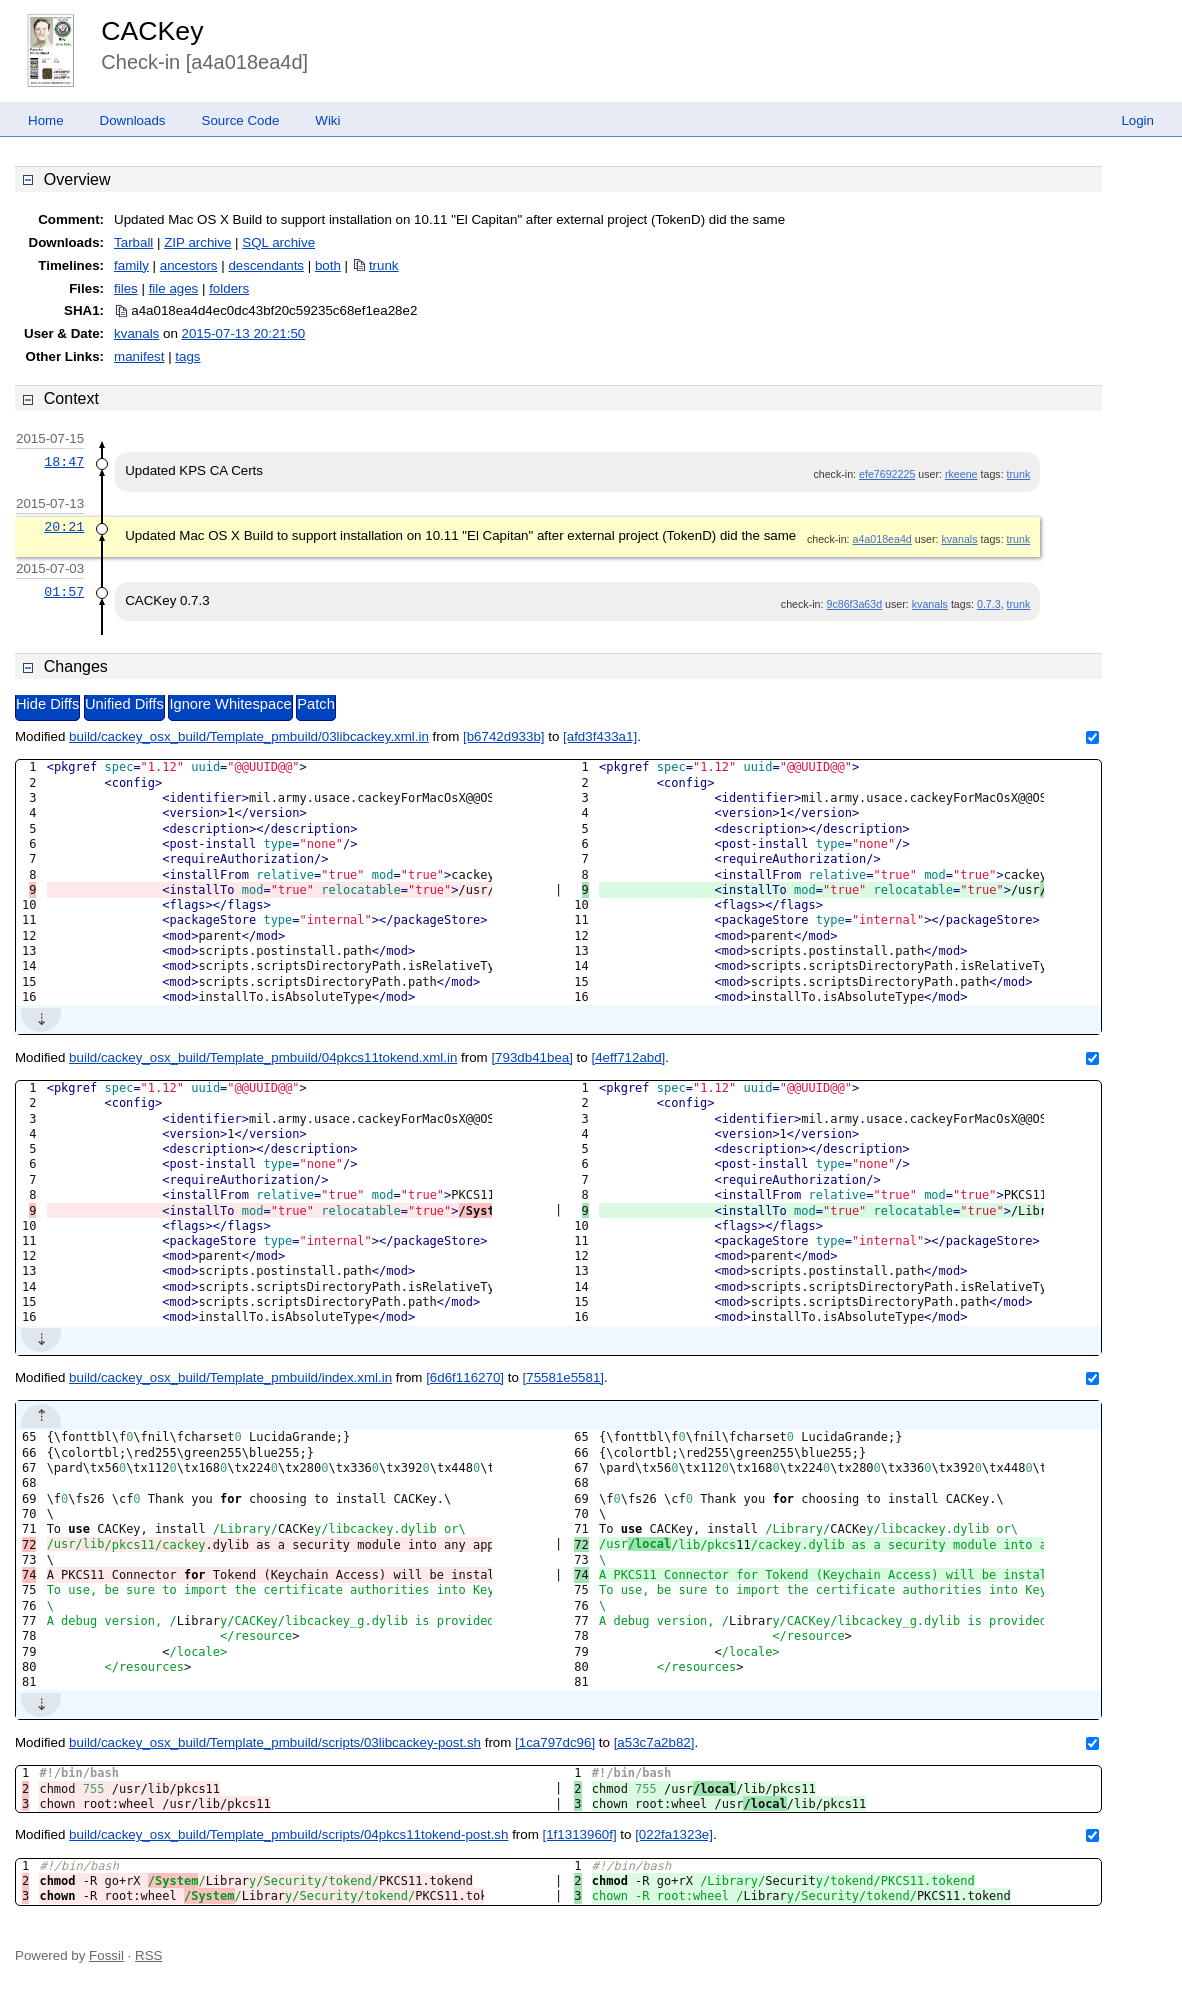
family (131, 265)
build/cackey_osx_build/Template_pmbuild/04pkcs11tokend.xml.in (263, 1057)
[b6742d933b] (504, 736)
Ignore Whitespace (230, 704)
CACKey (152, 31)
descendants (266, 265)
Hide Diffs (47, 704)
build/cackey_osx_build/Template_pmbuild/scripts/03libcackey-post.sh (275, 1742)
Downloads (133, 120)
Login (1137, 120)
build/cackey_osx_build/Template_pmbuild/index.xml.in (230, 1377)
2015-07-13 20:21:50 (244, 333)
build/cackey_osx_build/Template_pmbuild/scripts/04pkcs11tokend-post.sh (288, 1834)
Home (46, 120)
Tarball (133, 242)
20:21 (64, 527)
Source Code (241, 120)
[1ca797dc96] (555, 1742)
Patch (315, 704)
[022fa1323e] (674, 1834)
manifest (139, 356)
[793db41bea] (532, 1057)
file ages (174, 288)
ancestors (189, 265)
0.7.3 (989, 604)
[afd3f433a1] (600, 736)
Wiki (327, 120)
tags (187, 356)
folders (229, 288)
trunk (384, 265)
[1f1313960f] (580, 1834)
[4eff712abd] (628, 1057)
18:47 (64, 462)
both (328, 265)
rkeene (961, 474)
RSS (148, 1955)
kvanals (136, 333)
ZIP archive (197, 242)
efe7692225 (887, 474)
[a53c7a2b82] (654, 1742)
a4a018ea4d (882, 539)
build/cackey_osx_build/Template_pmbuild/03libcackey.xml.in (249, 736)
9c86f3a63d (854, 604)
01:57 (64, 592)
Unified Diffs (124, 704)
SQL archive (278, 242)
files (126, 288)
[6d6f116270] (465, 1377)
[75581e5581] (564, 1377)
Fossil (106, 1955)
